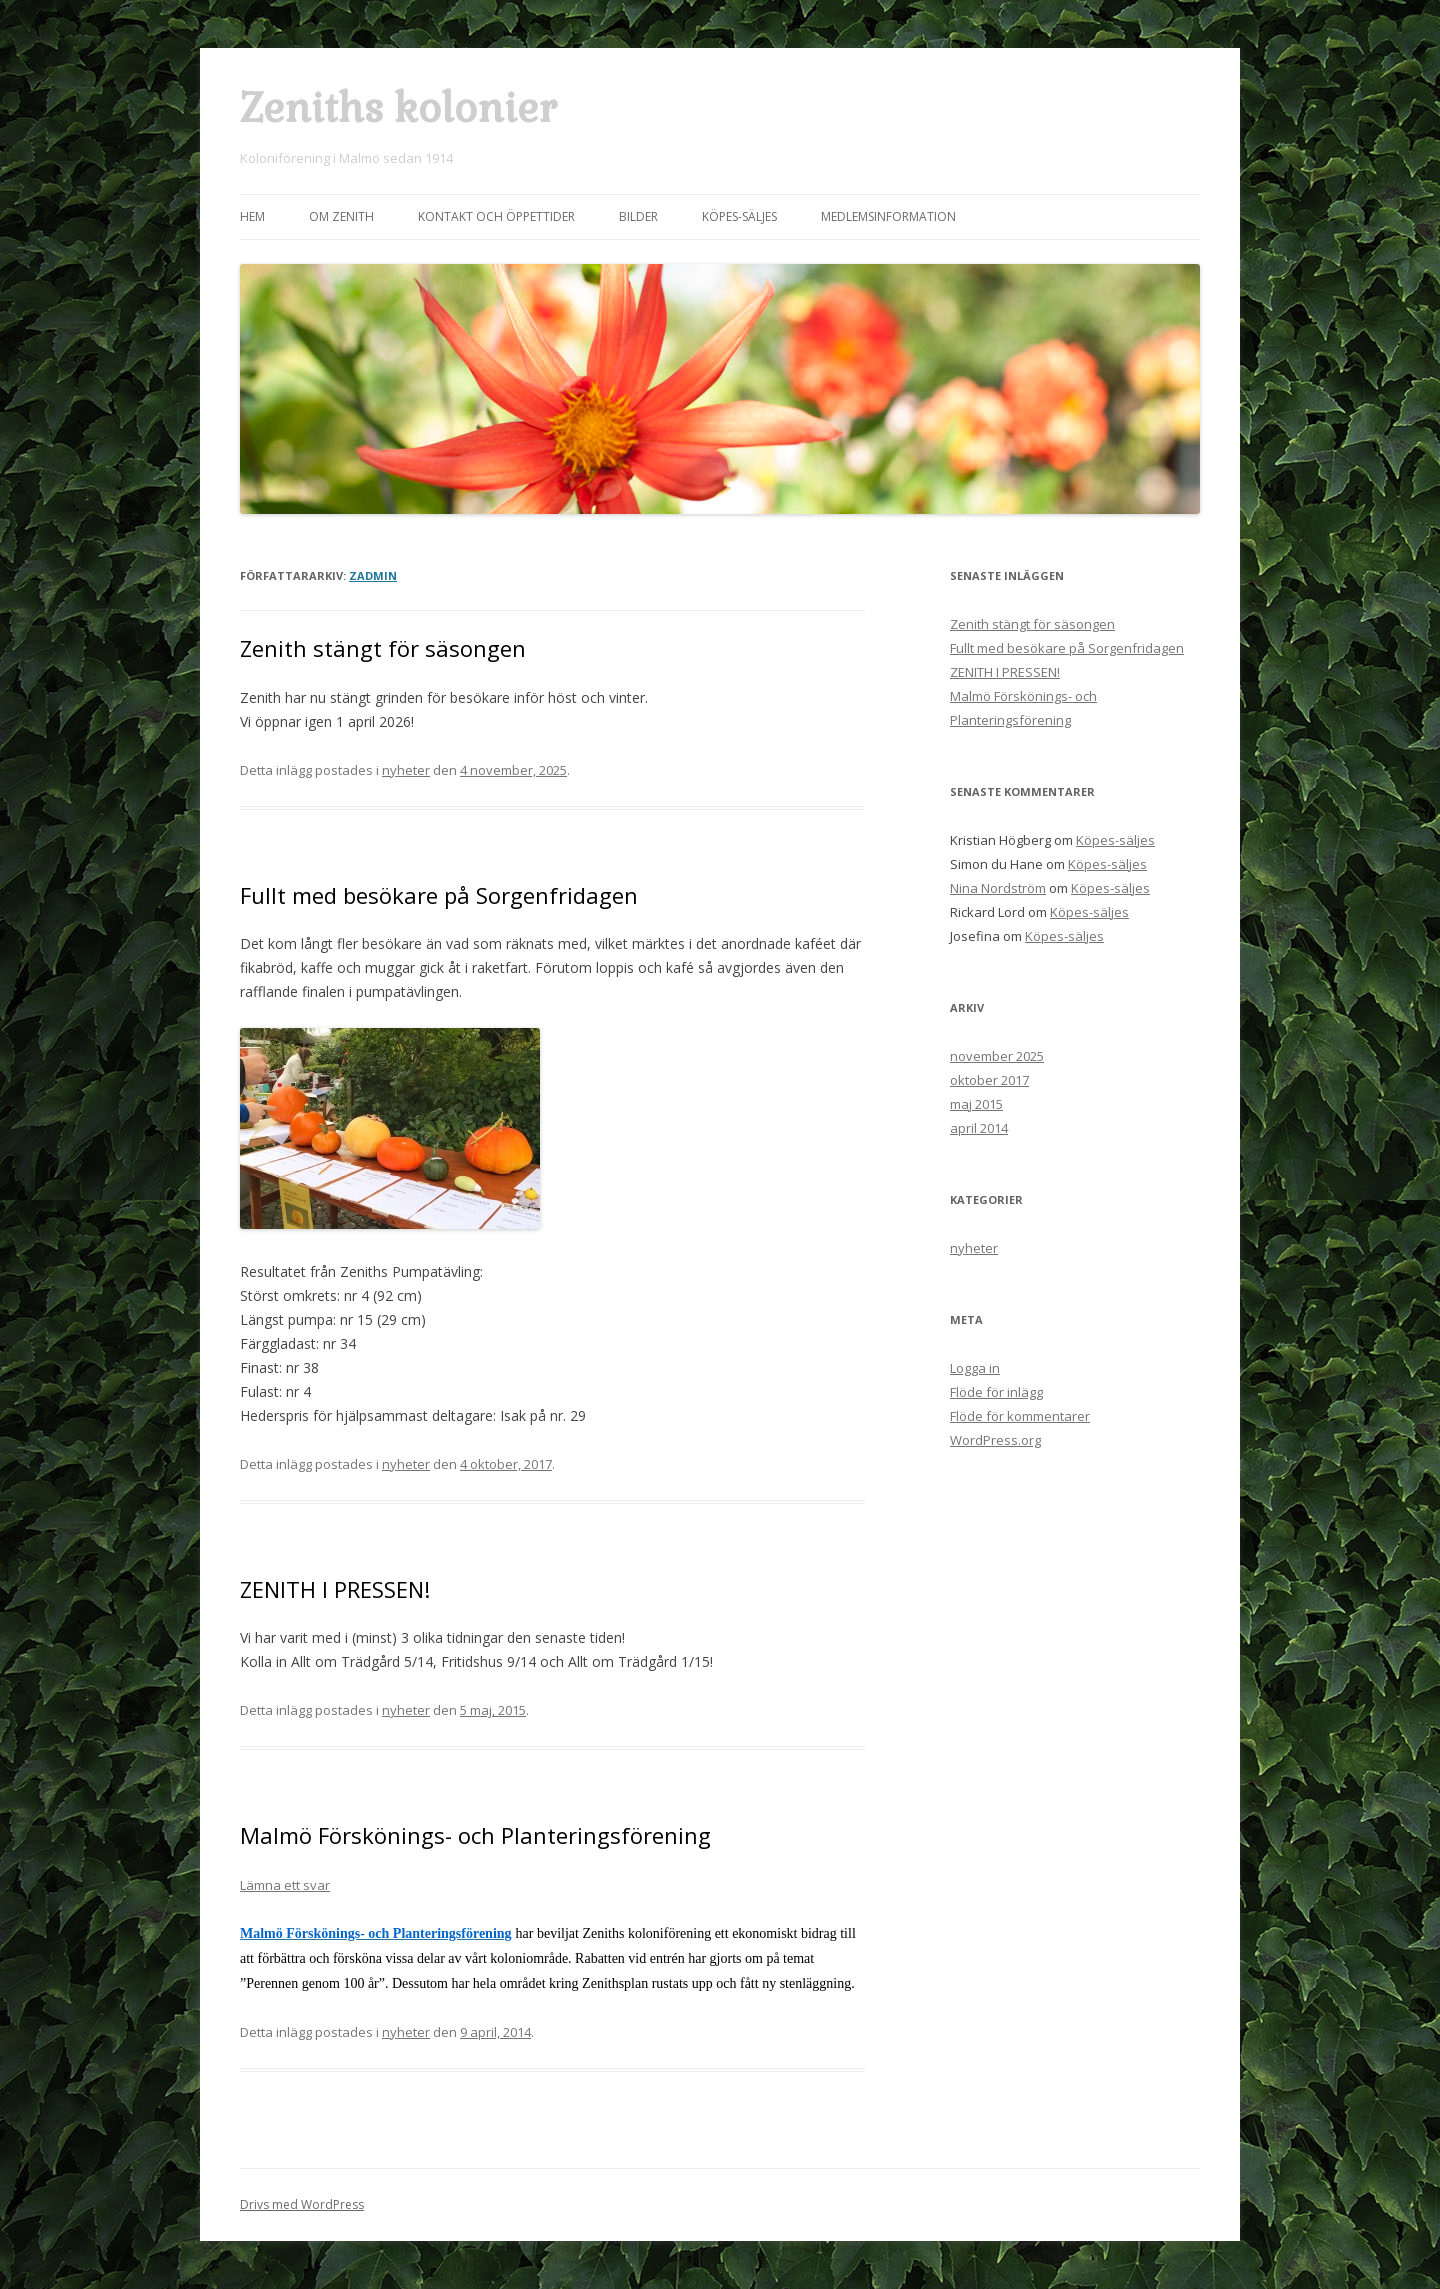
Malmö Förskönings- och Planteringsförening (475, 1835)
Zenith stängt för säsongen (383, 648)
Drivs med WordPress (302, 2204)
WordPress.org (995, 1440)
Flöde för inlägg (996, 1392)
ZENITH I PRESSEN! (335, 1589)
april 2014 (979, 1128)
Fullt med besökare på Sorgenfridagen (439, 895)
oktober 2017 (989, 1080)
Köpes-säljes (739, 216)
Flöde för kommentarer (1020, 1416)
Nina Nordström (998, 888)
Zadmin (373, 575)
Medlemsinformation (888, 216)
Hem (252, 216)
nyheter (406, 770)
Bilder (638, 216)
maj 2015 (976, 1104)
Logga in (975, 1368)
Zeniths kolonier (398, 108)
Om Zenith (341, 216)
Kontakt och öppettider (496, 216)
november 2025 (997, 1056)
